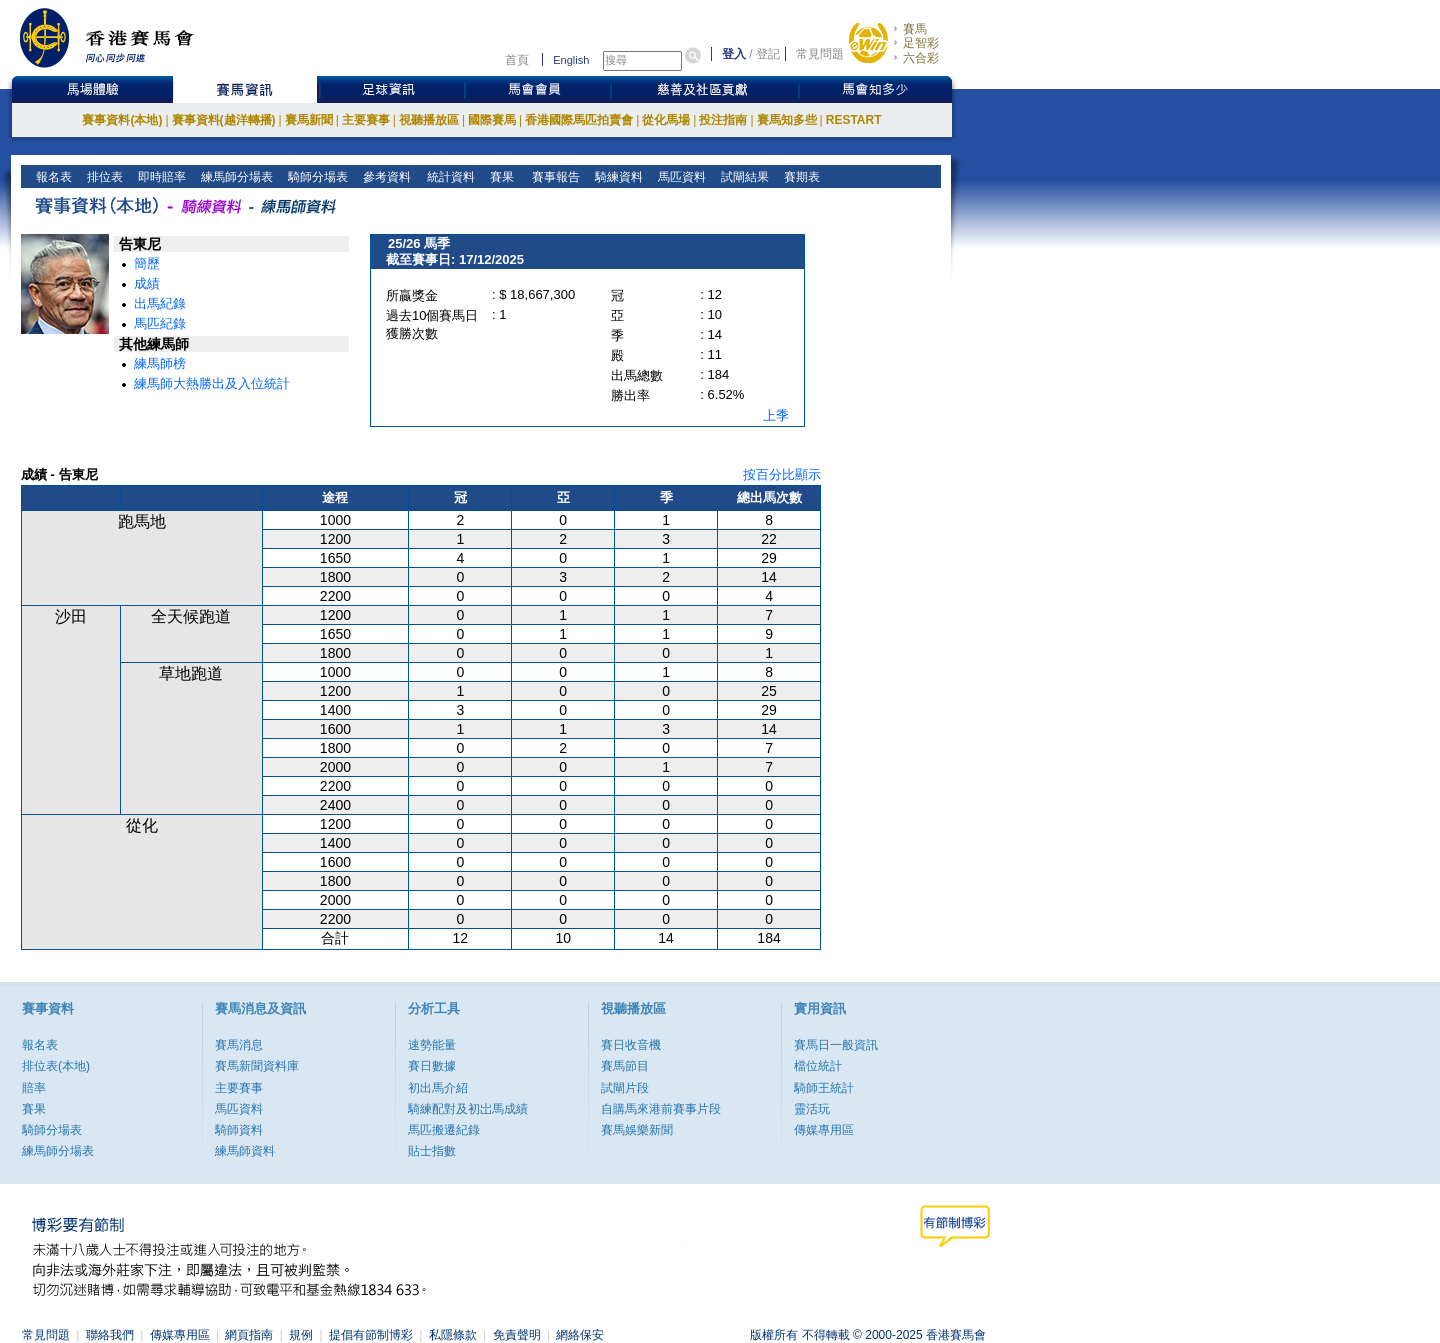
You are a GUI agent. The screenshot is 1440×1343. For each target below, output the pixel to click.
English (571, 60)
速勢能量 (432, 1045)
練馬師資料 (245, 1151)
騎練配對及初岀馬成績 (468, 1109)
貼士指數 (432, 1151)
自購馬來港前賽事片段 (661, 1109)
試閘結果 (743, 177)
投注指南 (723, 120)
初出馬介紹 (438, 1088)
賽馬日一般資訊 (836, 1045)
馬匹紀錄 (160, 323)
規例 (301, 1335)
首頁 (517, 60)
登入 (734, 54)
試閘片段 (625, 1088)
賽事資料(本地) (122, 120)
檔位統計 (818, 1066)
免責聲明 (517, 1335)
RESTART (854, 120)
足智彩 (921, 43)
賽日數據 (432, 1066)
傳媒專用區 (824, 1130)
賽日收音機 (631, 1045)
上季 (776, 415)
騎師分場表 (316, 177)
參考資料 (385, 177)
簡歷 (147, 263)
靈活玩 (812, 1109)
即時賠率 (160, 177)
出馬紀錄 (160, 303)
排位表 (103, 177)
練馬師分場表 (235, 177)
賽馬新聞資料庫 (257, 1066)
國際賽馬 (492, 120)
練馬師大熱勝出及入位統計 (212, 383)
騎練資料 (617, 177)
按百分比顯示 (782, 474)
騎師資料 (239, 1130)
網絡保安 (580, 1335)
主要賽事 (366, 120)
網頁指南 (249, 1335)
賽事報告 (552, 177)
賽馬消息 (239, 1045)
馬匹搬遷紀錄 (444, 1130)
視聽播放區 (429, 120)
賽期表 (800, 177)
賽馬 (915, 29)
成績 (147, 283)
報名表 (52, 177)
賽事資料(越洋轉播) (224, 120)
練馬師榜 (160, 363)
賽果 (499, 177)
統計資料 (448, 177)
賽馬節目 (625, 1066)
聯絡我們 (110, 1335)
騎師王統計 (824, 1088)
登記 (768, 54)
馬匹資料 (680, 177)
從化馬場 (666, 120)
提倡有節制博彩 (371, 1335)
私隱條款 (453, 1335)
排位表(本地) (56, 1066)
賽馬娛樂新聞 (637, 1130)
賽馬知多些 (787, 120)
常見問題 (820, 54)
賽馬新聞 (309, 120)
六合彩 (921, 58)
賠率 (34, 1088)
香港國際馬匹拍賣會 (579, 120)
